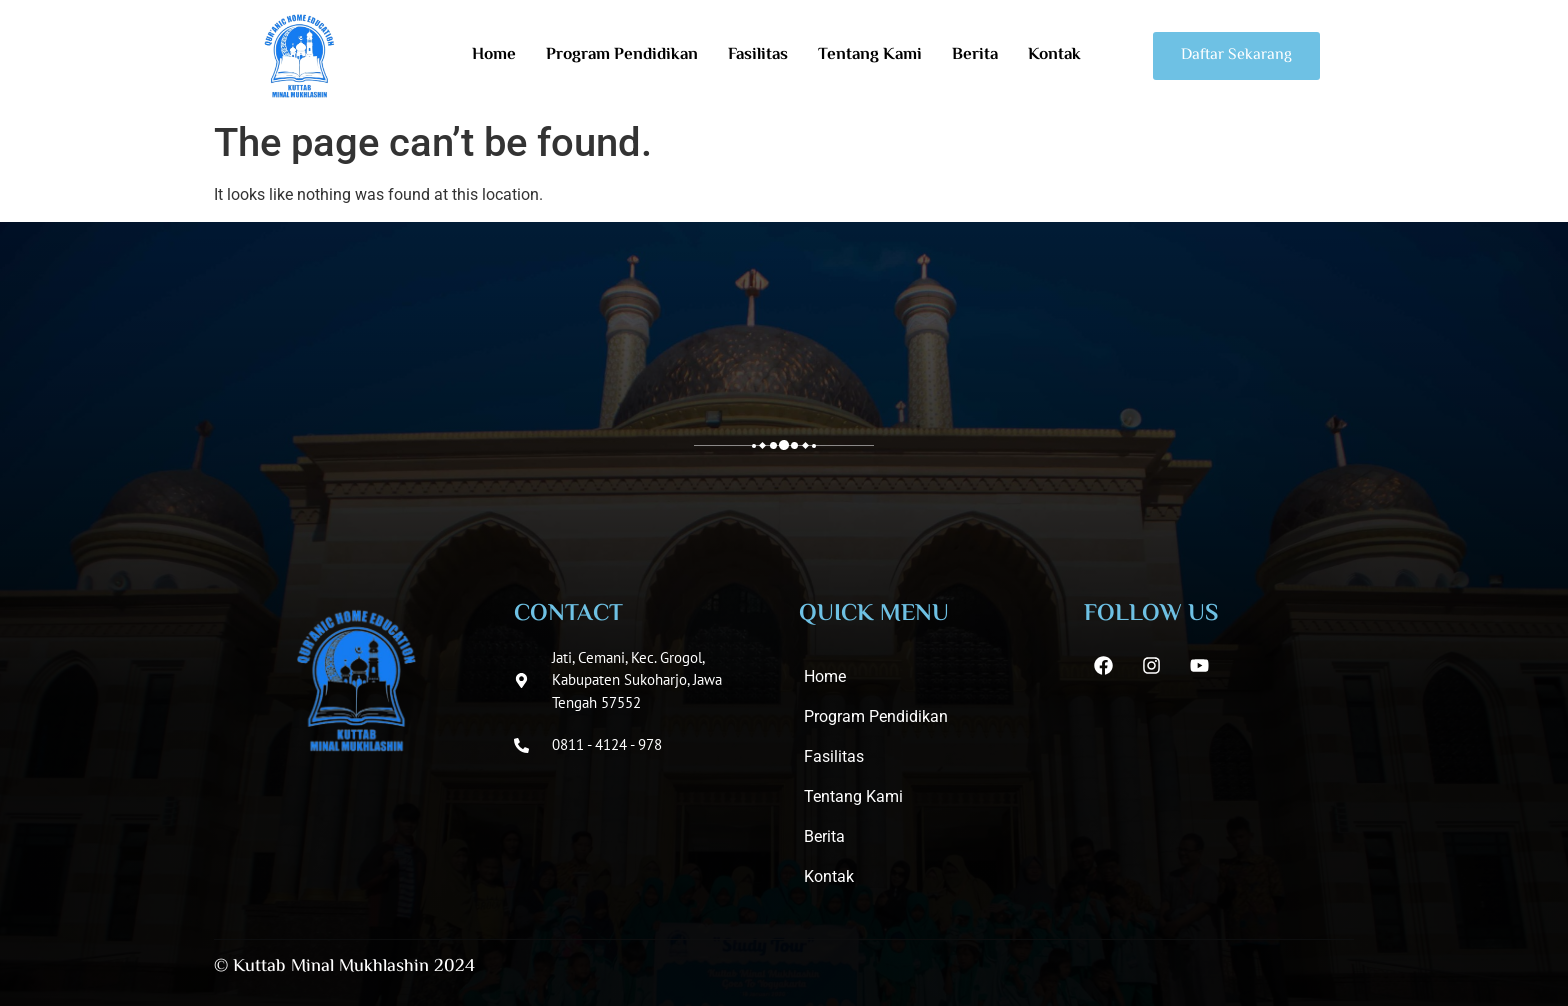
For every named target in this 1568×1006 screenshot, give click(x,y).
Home (494, 55)
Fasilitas (758, 55)
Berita (975, 55)
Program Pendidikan (622, 55)
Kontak (1054, 55)
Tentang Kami (870, 55)
